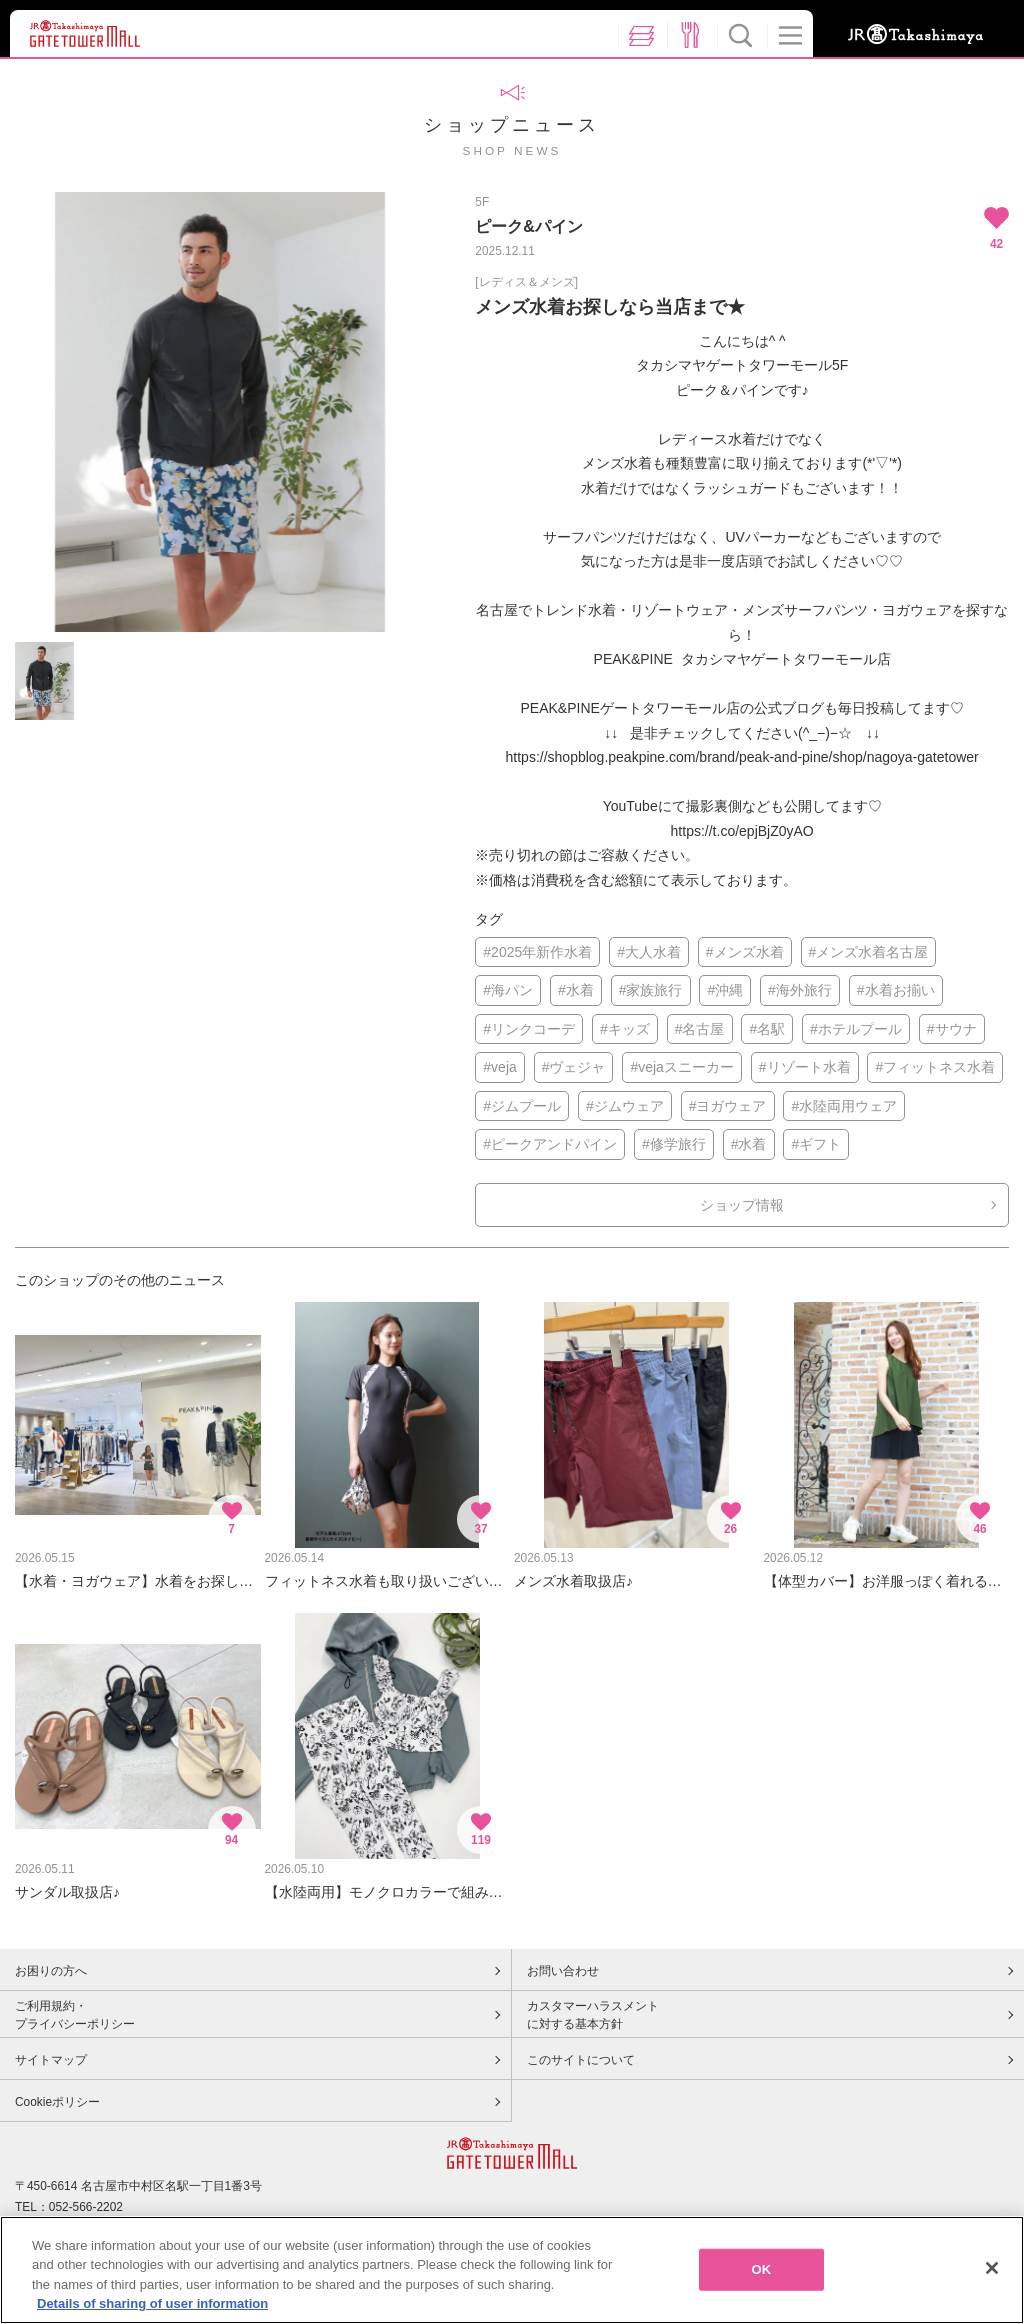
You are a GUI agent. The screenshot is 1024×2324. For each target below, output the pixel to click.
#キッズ (625, 1029)
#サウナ (952, 1029)
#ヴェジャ (574, 1067)
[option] (220, 412)
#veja (499, 1067)
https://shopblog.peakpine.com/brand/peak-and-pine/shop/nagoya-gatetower (742, 757)
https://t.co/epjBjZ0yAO (742, 831)
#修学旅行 (674, 1144)
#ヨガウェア (728, 1106)
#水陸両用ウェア (844, 1106)
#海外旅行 (800, 990)
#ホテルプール (856, 1029)
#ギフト (816, 1144)
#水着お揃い (896, 990)
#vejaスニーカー (681, 1067)
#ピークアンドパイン (550, 1144)
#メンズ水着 (745, 952)
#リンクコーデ (529, 1029)
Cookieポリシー (57, 2102)
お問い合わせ (563, 1971)
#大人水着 (649, 952)
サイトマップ (51, 2060)
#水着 (576, 990)
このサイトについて (581, 2060)
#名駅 (767, 1029)
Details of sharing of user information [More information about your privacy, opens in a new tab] (152, 2308)
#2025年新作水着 (537, 952)
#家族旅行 (651, 990)
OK (762, 2273)
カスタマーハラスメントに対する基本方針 (593, 2015)
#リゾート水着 (805, 1067)
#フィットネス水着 (935, 1067)
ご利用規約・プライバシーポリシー (75, 2015)
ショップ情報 (742, 1205)
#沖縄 (725, 990)
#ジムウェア (625, 1106)
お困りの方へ (51, 1971)
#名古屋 (700, 1029)
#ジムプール (522, 1106)
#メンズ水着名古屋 (869, 952)
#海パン (508, 990)
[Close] (992, 2272)
